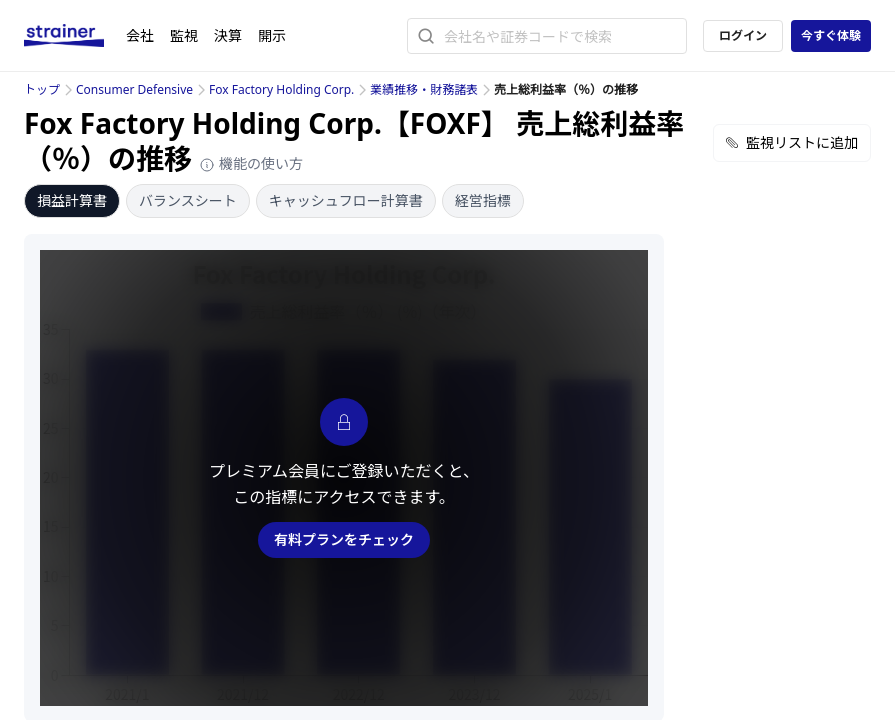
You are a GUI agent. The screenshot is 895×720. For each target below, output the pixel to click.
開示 (272, 35)
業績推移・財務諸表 (424, 89)
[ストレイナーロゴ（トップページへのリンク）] (75, 36)
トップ (42, 89)
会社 (140, 35)
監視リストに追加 (792, 142)
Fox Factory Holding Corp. (281, 89)
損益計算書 (72, 200)
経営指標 (483, 200)
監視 (184, 35)
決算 (228, 35)
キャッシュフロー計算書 (346, 200)
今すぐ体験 (831, 35)
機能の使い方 (251, 163)
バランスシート (188, 200)
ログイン (743, 35)
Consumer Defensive (134, 89)
